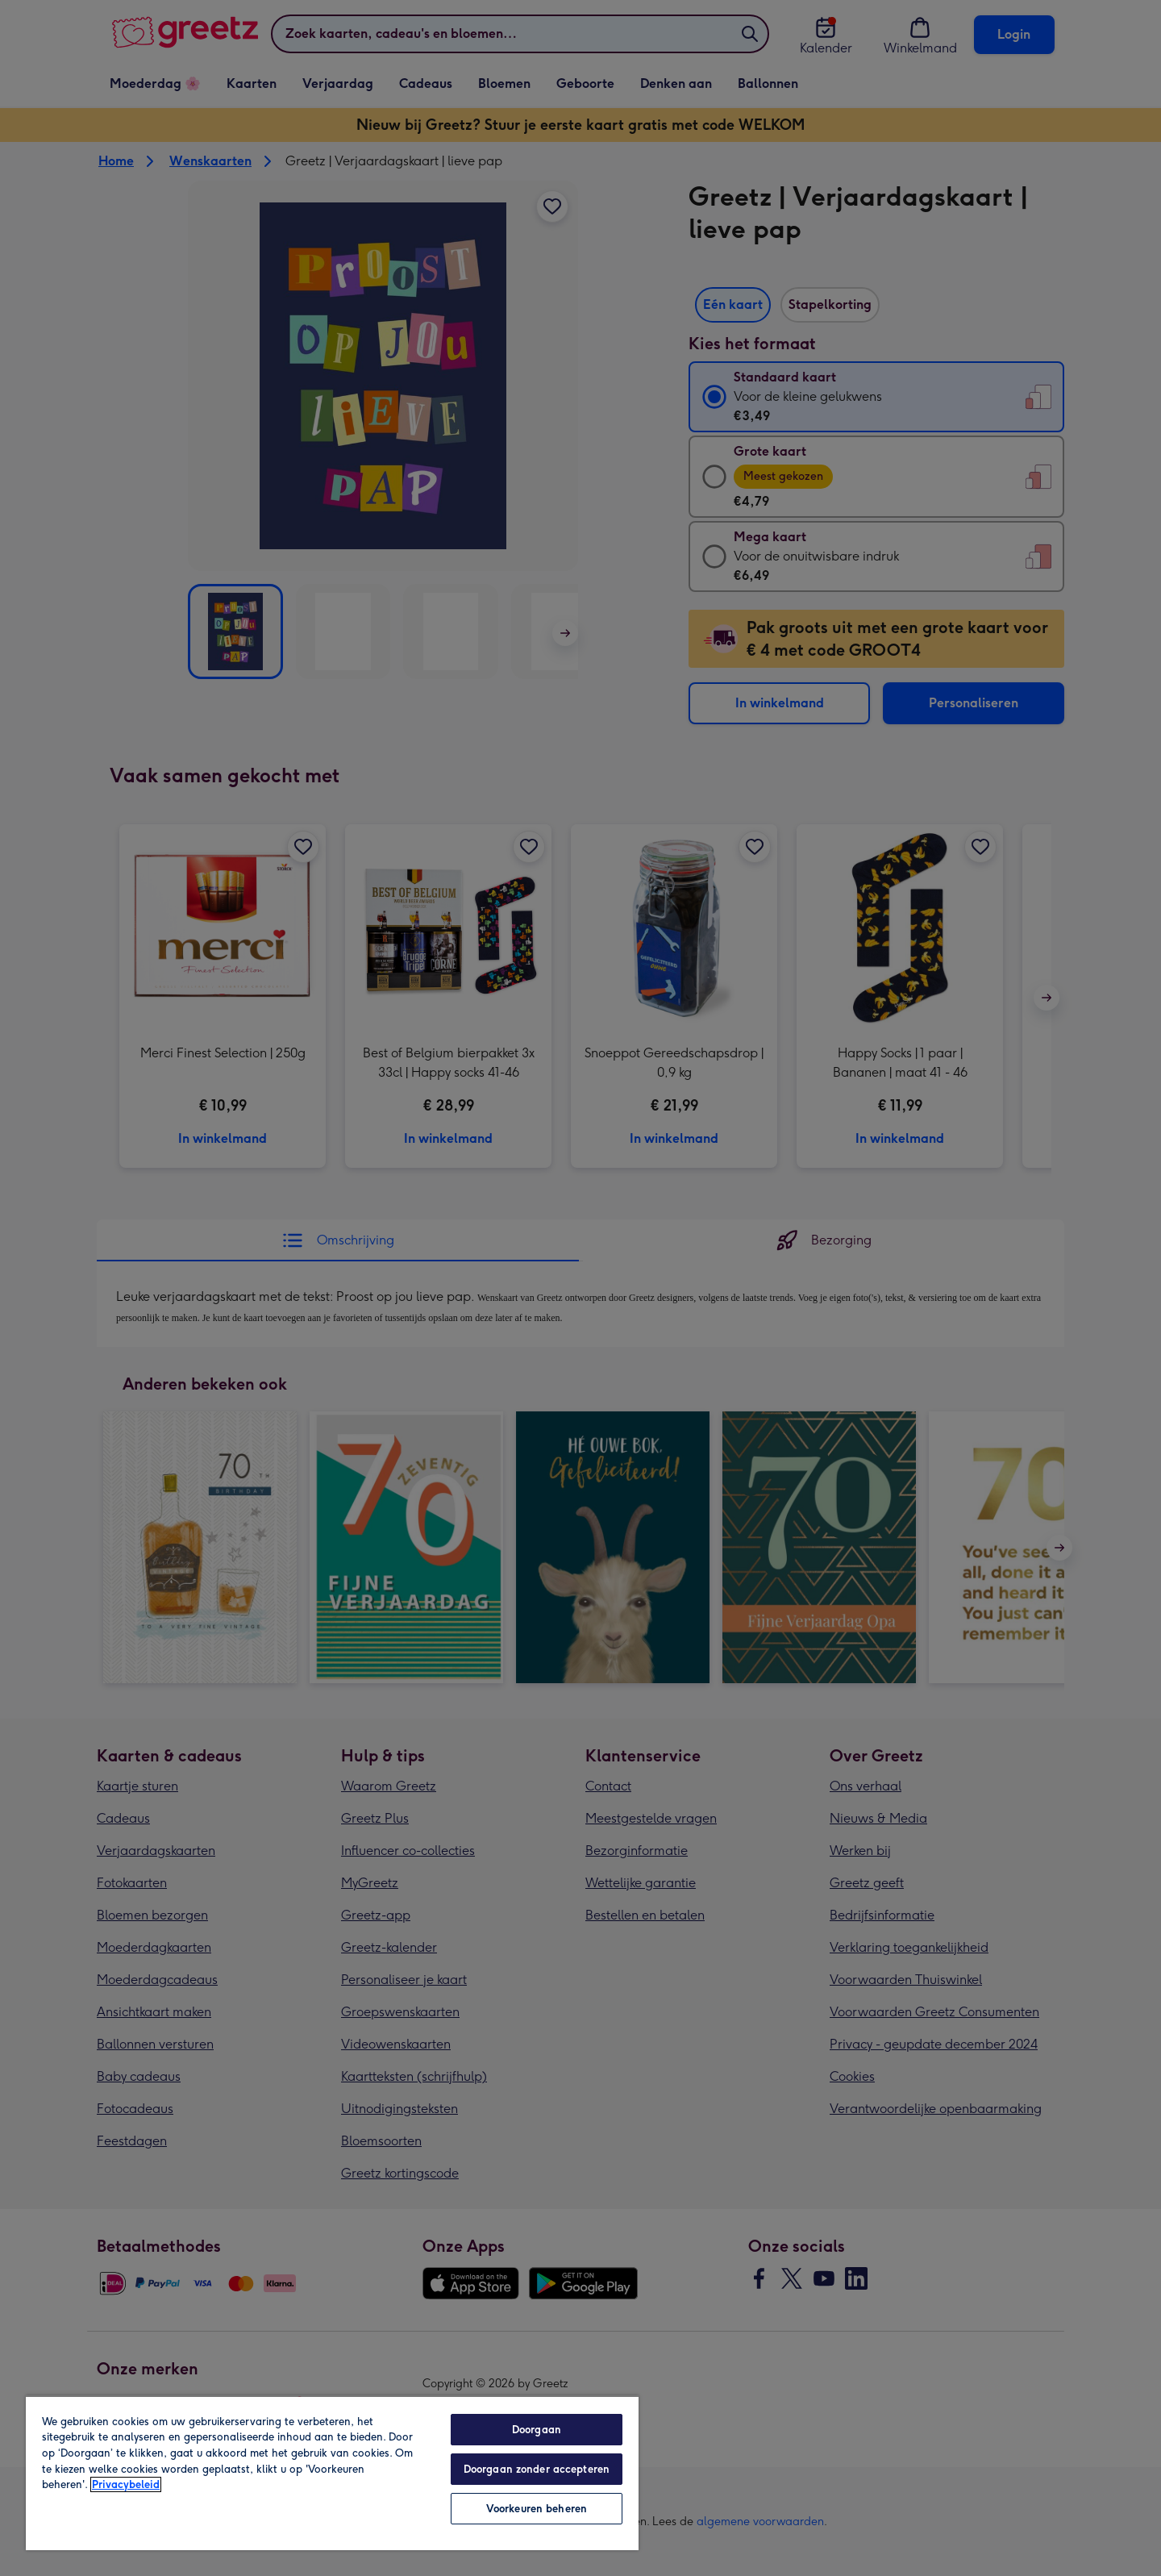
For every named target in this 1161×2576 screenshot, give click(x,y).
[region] (332, 2472)
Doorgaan (536, 2430)
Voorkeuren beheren (536, 2509)
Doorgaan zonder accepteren (537, 2469)
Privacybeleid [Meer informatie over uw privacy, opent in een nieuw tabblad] (126, 2484)
